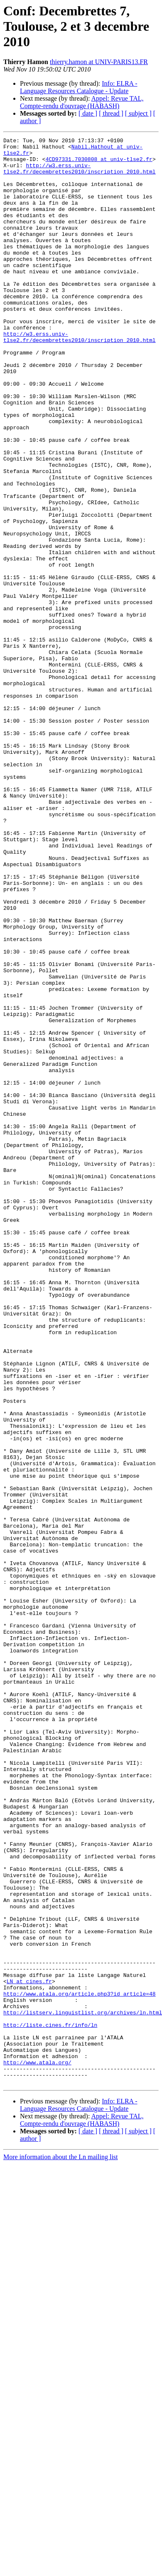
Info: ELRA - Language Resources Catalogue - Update (78, 87)
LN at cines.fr (29, 2350)
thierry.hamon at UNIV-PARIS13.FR (99, 61)
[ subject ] (138, 113)
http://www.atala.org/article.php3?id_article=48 (79, 2365)
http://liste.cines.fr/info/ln (50, 2403)
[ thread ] (111, 113)
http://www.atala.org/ (37, 2448)
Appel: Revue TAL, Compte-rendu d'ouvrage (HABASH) (81, 102)
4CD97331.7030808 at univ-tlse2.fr (98, 164)
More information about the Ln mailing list (60, 2546)
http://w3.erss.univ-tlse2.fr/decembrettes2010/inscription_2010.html (79, 175)
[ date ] (88, 113)
